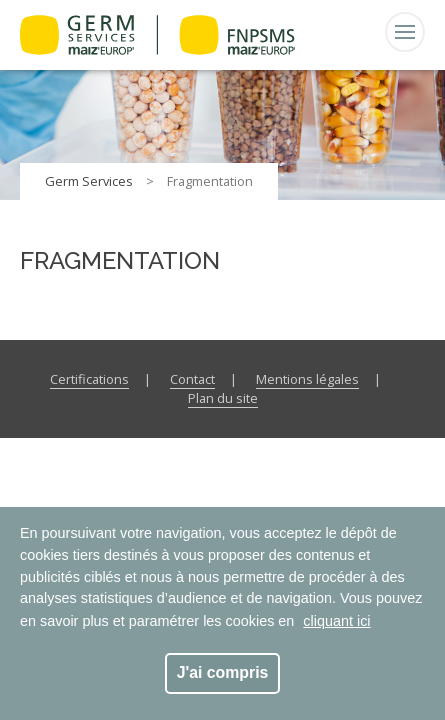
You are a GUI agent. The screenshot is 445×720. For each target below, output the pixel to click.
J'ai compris (223, 672)
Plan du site (223, 398)
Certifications (89, 379)
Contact (192, 379)
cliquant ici (336, 621)
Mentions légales (307, 379)
